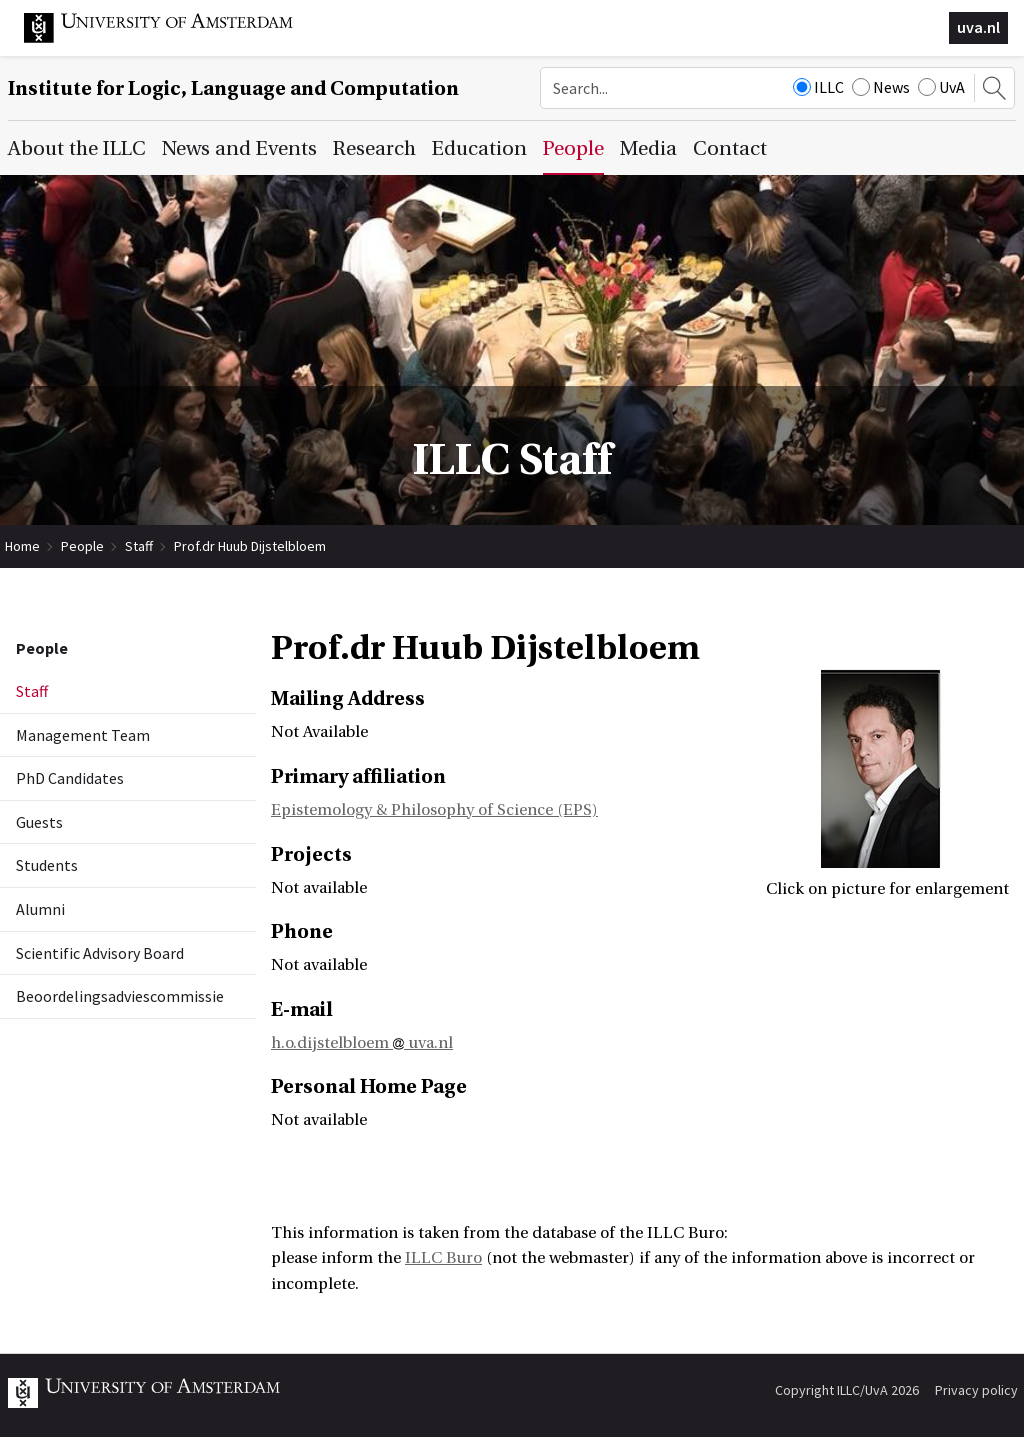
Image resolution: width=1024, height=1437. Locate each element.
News (881, 87)
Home (22, 546)
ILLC (818, 87)
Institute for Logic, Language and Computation (233, 88)
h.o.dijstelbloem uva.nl (362, 1043)
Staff (139, 546)
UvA (941, 87)
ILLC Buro (443, 1258)
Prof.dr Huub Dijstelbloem (250, 546)
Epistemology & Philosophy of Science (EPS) (434, 810)
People (82, 546)
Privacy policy (976, 1390)
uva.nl (978, 27)
